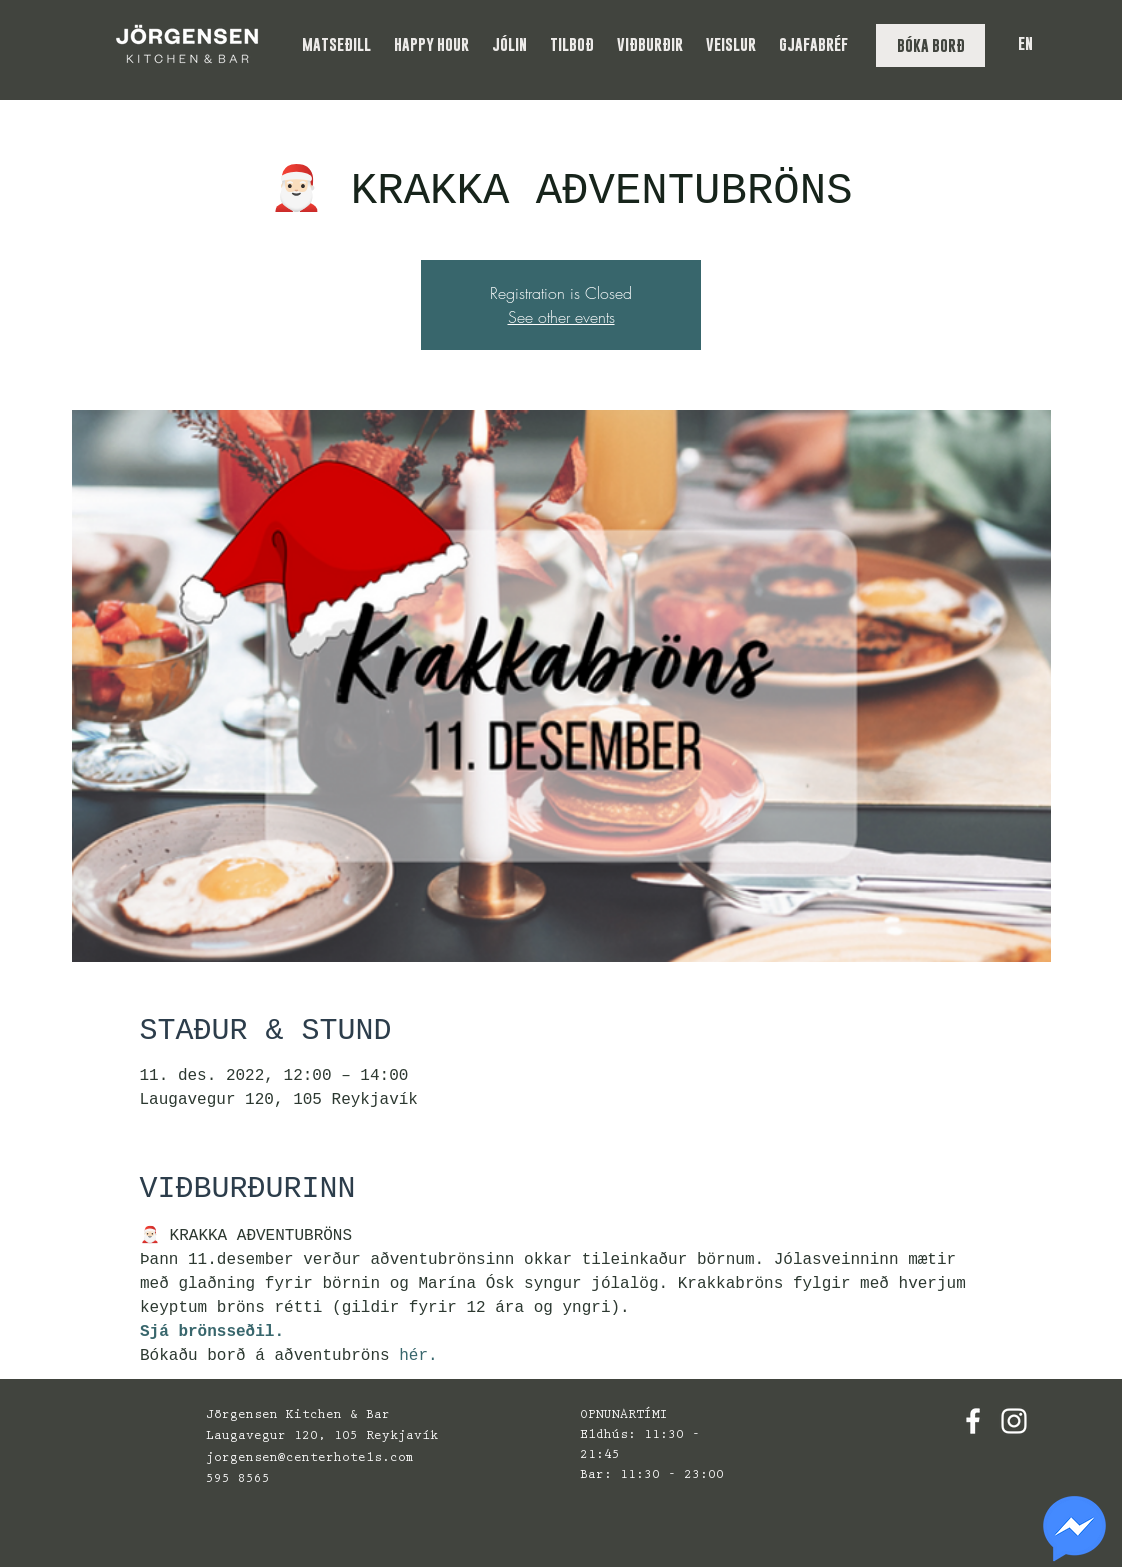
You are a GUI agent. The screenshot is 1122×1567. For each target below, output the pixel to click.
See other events (561, 317)
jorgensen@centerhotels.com (310, 1458)
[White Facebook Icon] (973, 1421)
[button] (338, 44)
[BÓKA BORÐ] (930, 45)
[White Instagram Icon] (1014, 1421)
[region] (1074, 1529)
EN (1025, 43)
